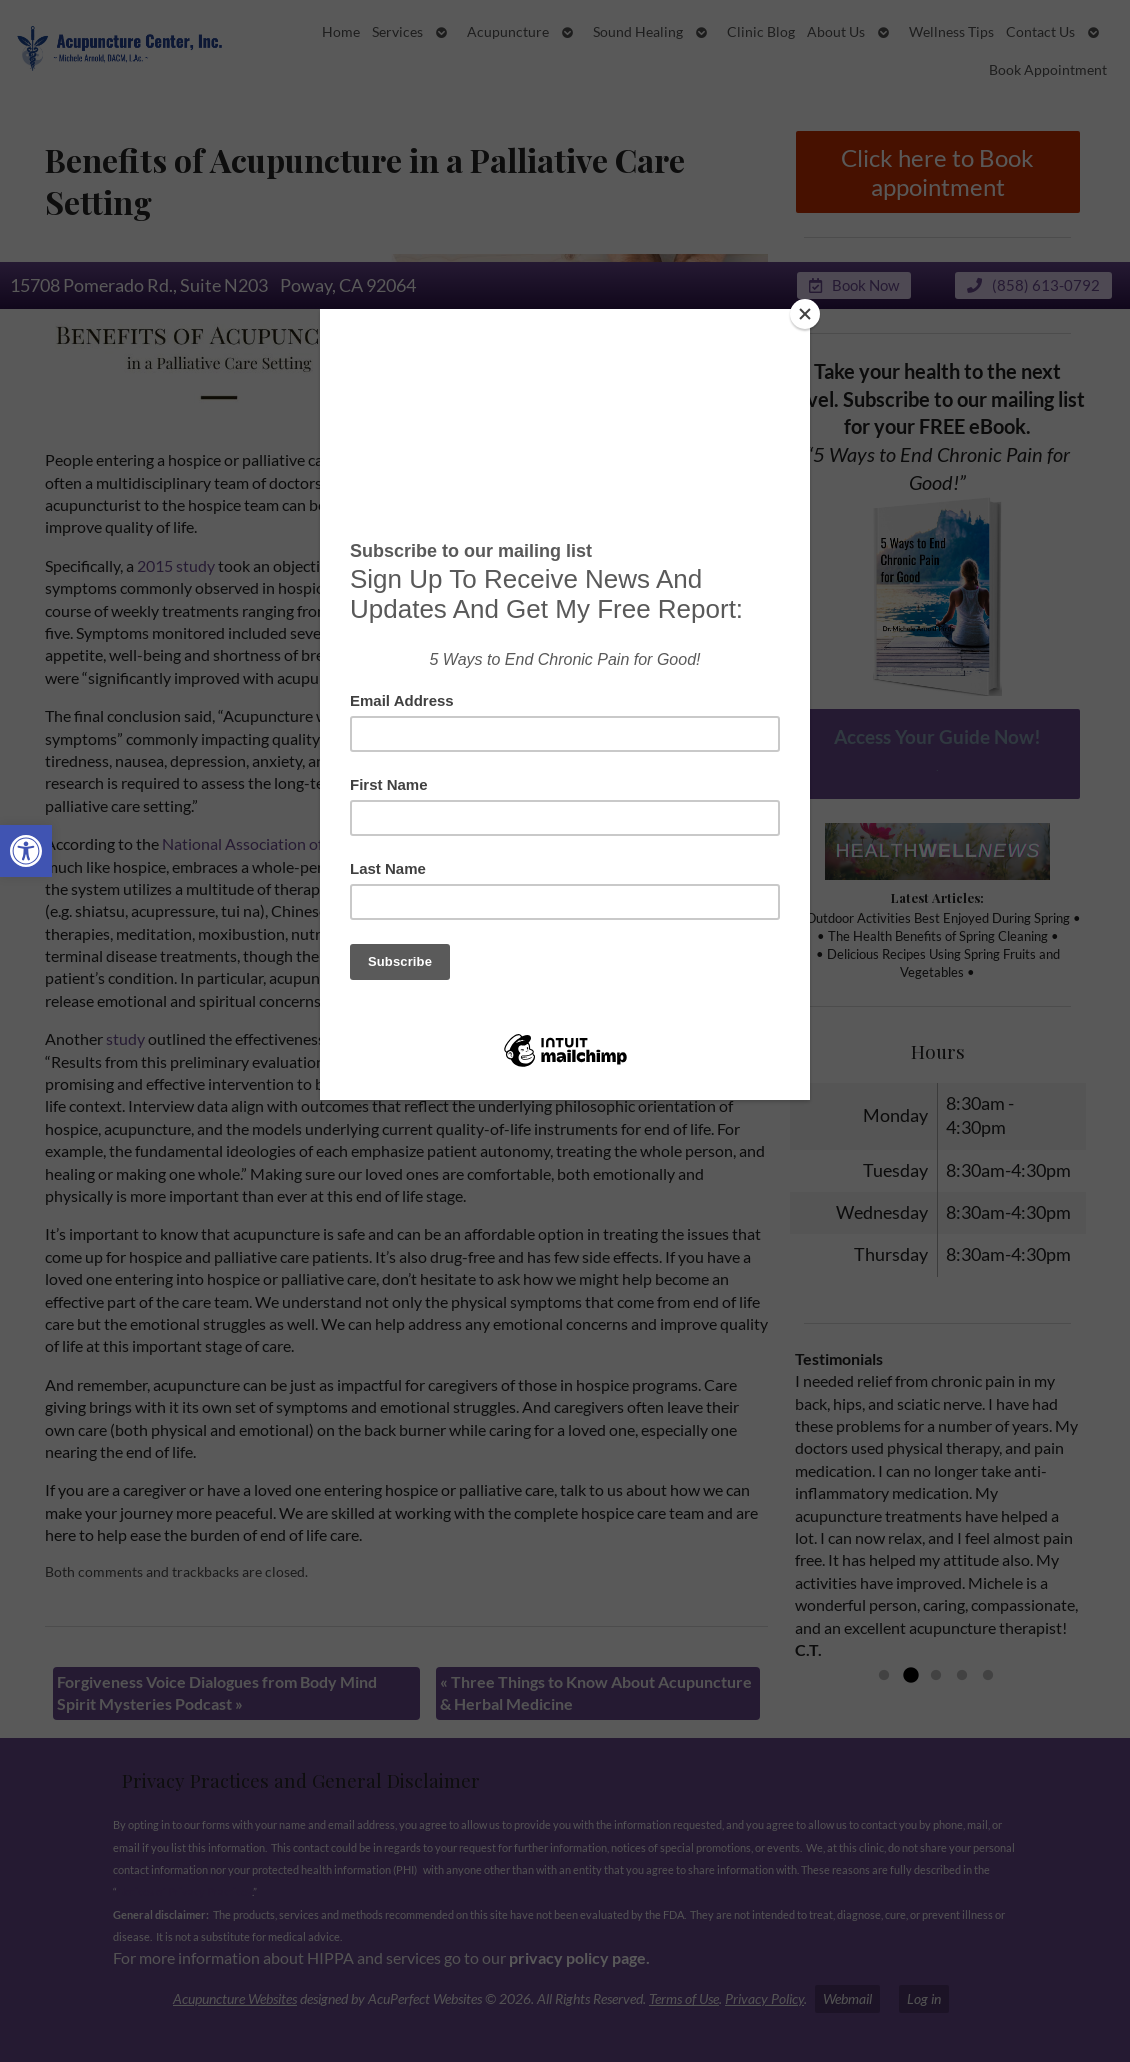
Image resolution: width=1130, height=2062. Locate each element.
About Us (836, 32)
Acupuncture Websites (235, 1998)
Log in (924, 1998)
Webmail (847, 1998)
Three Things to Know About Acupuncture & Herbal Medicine (596, 1692)
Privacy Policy (764, 1998)
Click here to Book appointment (937, 172)
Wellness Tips (951, 32)
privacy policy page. (581, 1957)
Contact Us (1040, 32)
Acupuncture (508, 32)
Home (341, 32)
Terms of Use (684, 1998)
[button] (26, 851)
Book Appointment (1048, 70)
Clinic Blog (761, 32)
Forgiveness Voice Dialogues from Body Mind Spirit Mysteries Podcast (217, 1692)
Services (397, 32)
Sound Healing (638, 32)
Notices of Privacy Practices (184, 1891)
